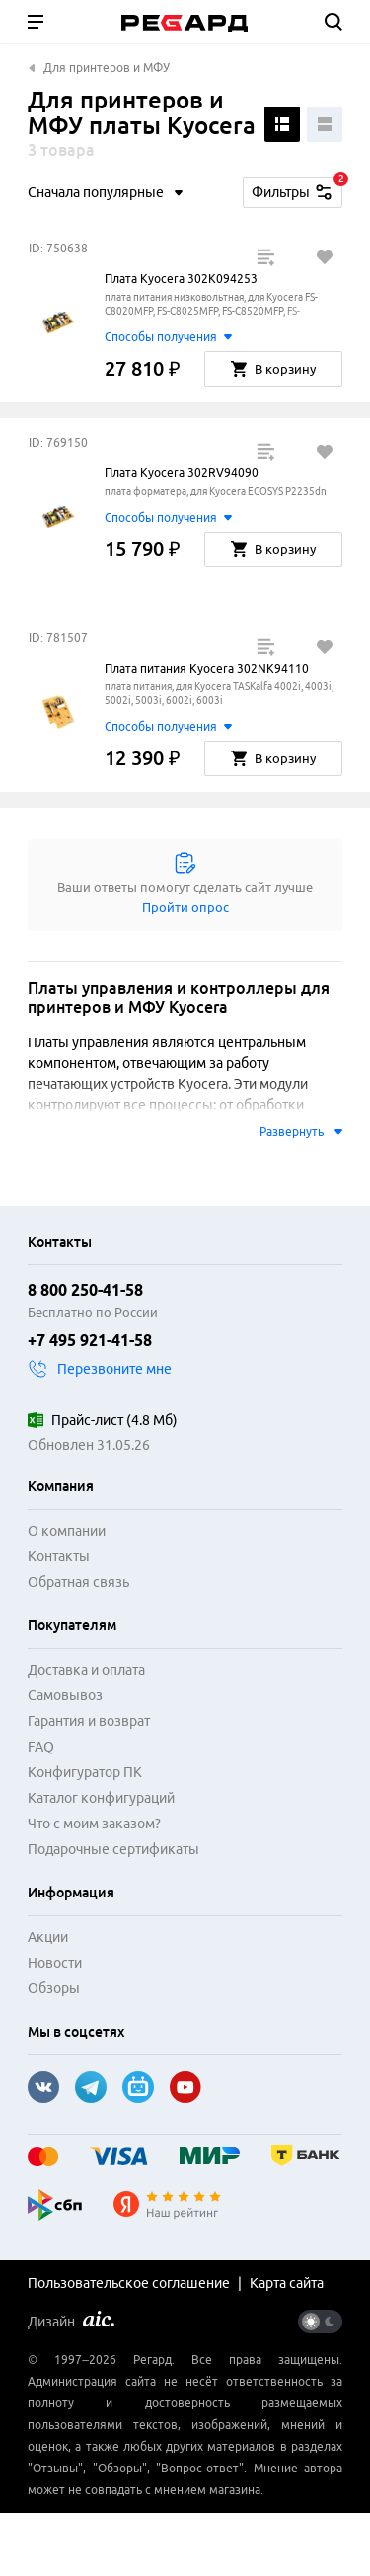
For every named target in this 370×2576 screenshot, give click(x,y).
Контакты (59, 1556)
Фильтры (297, 189)
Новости (55, 1962)
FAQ (41, 1746)
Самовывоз (65, 1695)
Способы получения (168, 336)
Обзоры (54, 1988)
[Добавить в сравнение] (265, 257)
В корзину (273, 369)
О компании (67, 1530)
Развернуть (300, 1131)
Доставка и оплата (86, 1670)
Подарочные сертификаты (113, 1849)
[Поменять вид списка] (282, 124)
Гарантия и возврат (89, 1721)
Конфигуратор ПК (85, 1772)
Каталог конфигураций (101, 1798)
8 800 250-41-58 (85, 1290)
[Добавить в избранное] (324, 257)
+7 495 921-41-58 (90, 1340)
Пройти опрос (185, 907)
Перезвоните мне (100, 1369)
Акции (48, 1937)
